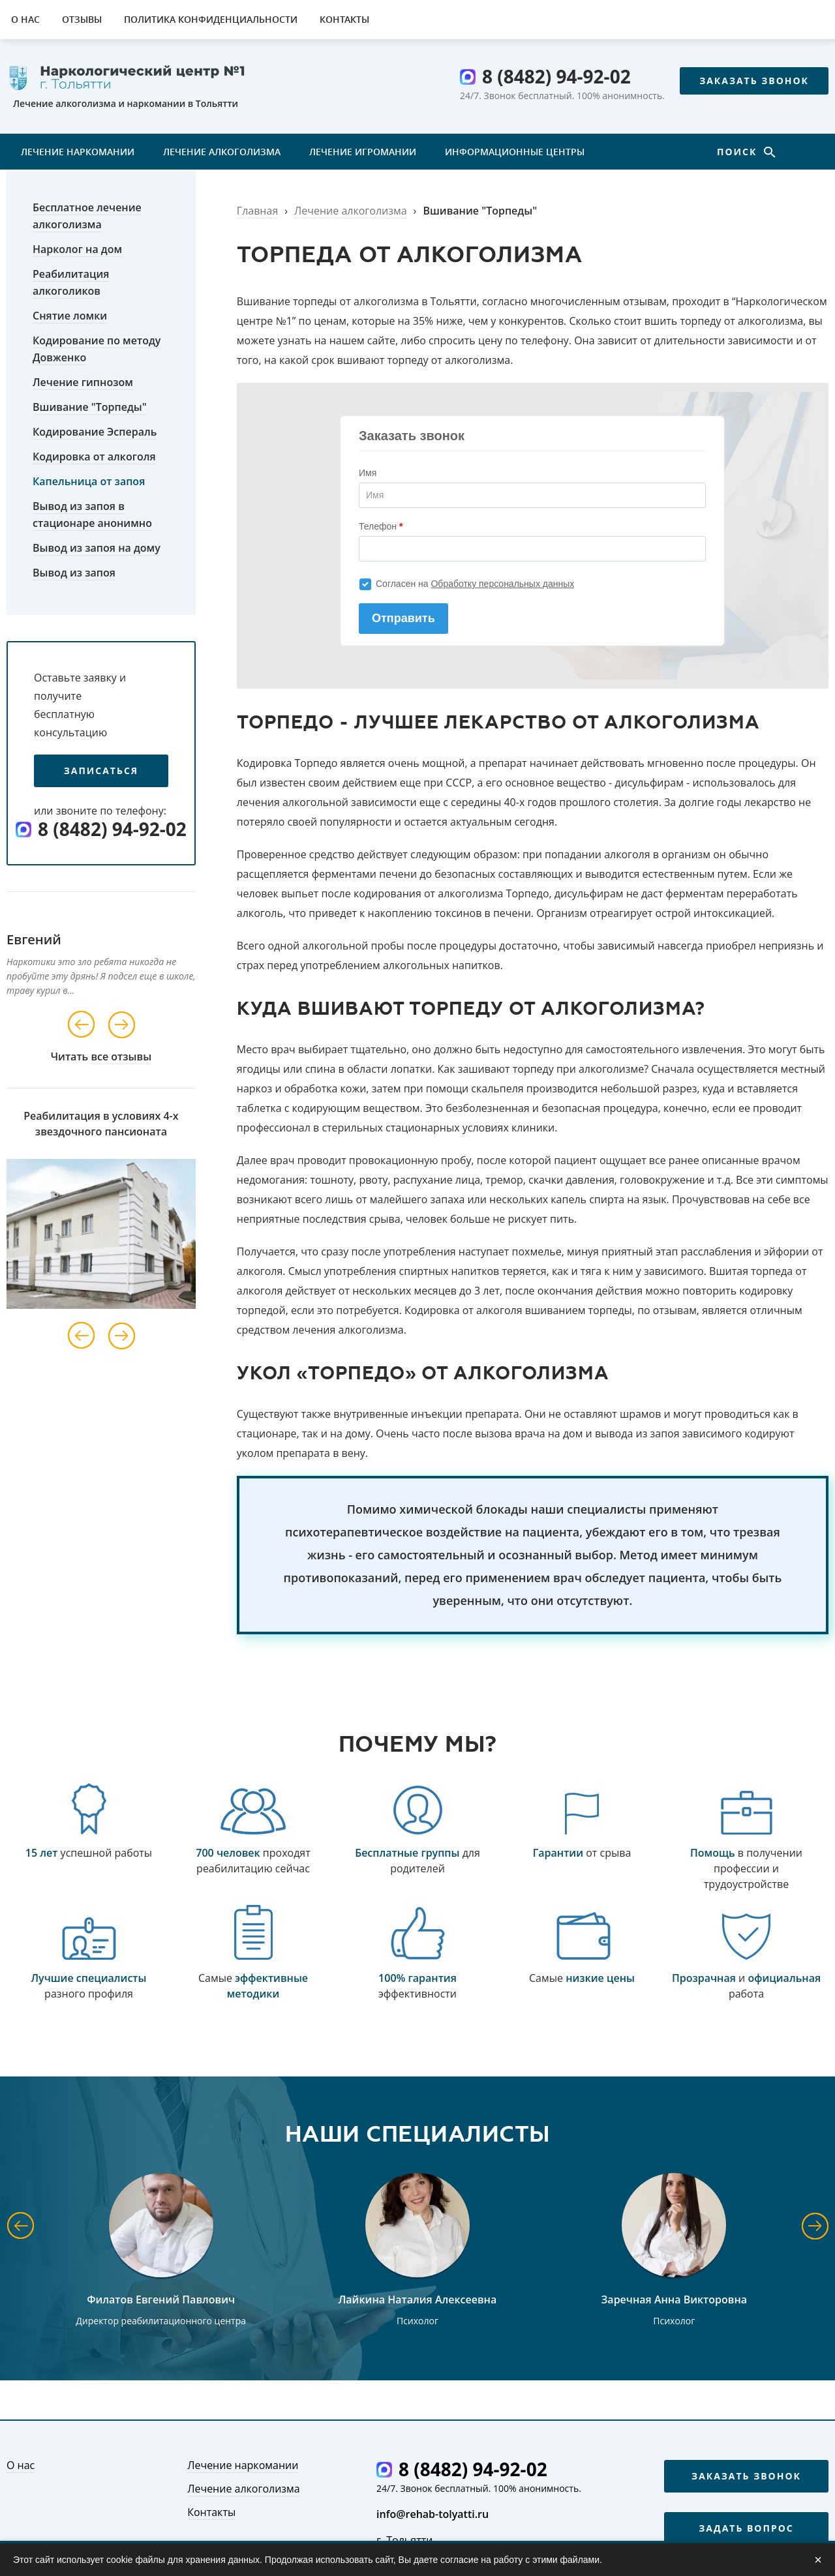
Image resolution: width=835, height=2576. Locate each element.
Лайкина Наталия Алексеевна (417, 2299)
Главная (257, 210)
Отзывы (82, 19)
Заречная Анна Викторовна (674, 2299)
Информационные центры (514, 151)
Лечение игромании (362, 151)
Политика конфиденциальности (210, 19)
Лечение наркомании (77, 151)
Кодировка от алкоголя (94, 456)
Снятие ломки (70, 315)
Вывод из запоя (74, 572)
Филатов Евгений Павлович (161, 2299)
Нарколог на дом (77, 249)
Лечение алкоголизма (222, 151)
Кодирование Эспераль (95, 432)
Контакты (344, 19)
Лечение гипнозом (83, 382)
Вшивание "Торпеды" (90, 407)
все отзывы (121, 1056)
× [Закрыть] (818, 2559)
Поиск (739, 151)
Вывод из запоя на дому (96, 548)
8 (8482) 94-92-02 (556, 76)
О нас (25, 19)
